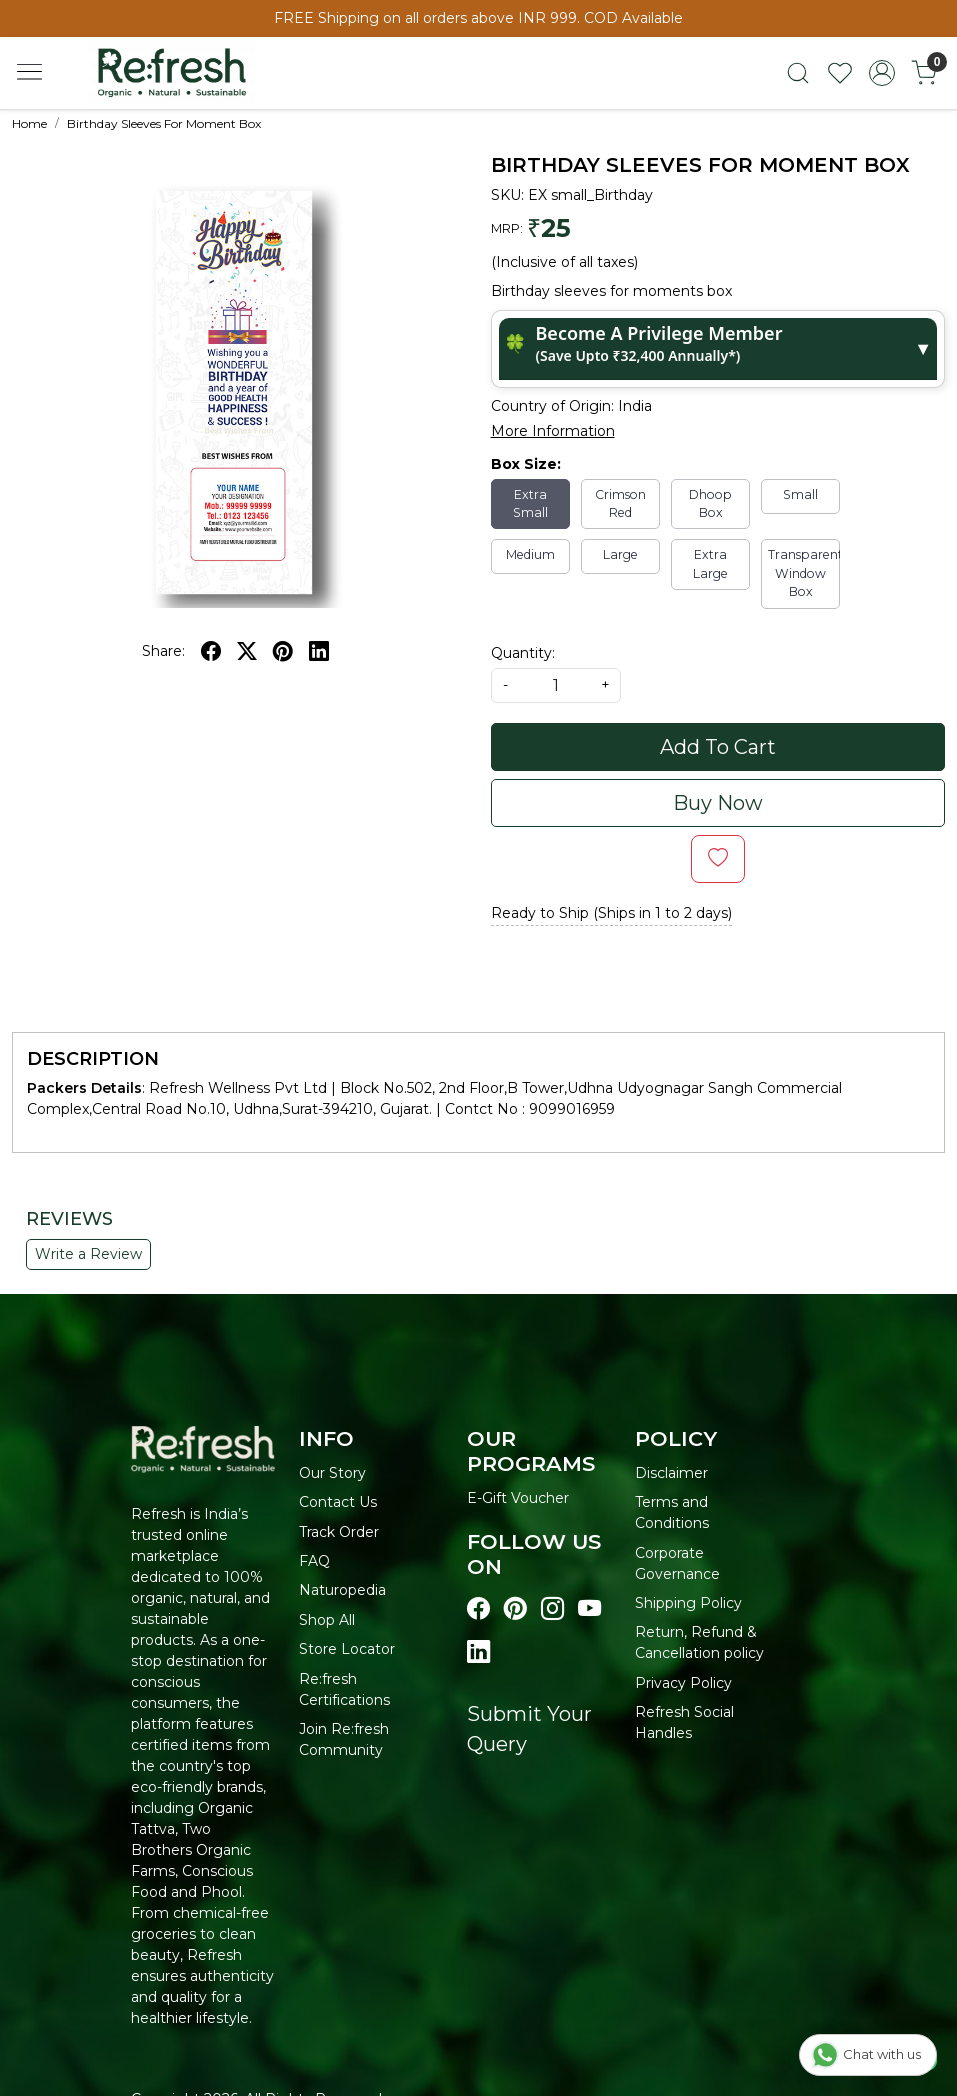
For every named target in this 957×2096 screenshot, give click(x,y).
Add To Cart (718, 747)
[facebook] (211, 651)
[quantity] (556, 685)
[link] (798, 73)
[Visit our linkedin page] (478, 1652)
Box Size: (526, 464)
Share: (163, 651)
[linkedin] (319, 651)
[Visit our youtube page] (589, 1608)
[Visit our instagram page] (552, 1608)
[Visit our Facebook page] (478, 1608)
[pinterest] (283, 651)
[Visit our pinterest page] (515, 1608)
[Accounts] (882, 73)
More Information (553, 431)
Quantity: (523, 653)
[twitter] (247, 651)
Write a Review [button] (88, 1254)
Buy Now (718, 803)
